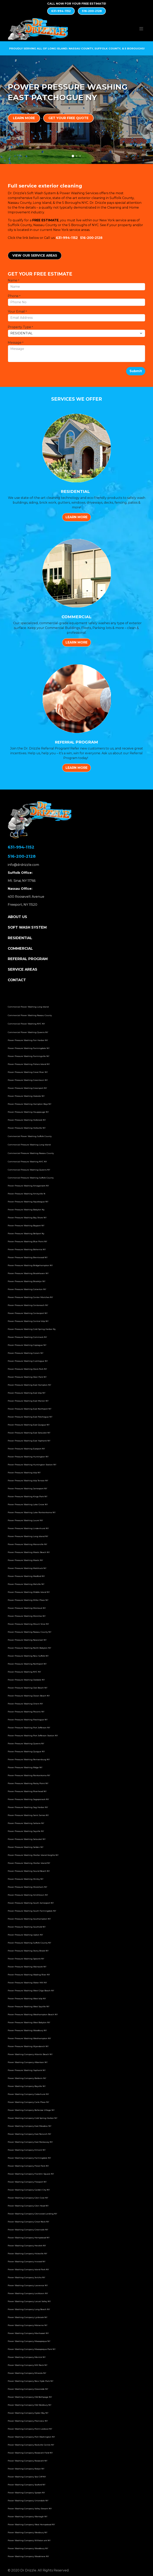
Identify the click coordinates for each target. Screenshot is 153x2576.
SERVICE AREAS (22, 969)
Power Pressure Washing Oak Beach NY (27, 1687)
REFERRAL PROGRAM (28, 959)
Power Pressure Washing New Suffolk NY (28, 1656)
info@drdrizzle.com (23, 865)
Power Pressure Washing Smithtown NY (28, 1895)
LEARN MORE (24, 118)
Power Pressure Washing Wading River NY (29, 1974)
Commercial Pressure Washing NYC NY (27, 1161)
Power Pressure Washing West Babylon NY (29, 2022)
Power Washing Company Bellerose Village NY (31, 2110)
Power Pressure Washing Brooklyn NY (26, 1281)
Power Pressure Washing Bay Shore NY (27, 1217)
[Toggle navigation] (141, 29)
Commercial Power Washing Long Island (28, 1006)
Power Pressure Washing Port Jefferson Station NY (33, 1735)
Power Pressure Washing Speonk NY (26, 1958)
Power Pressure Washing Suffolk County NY (29, 1942)
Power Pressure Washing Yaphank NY (27, 2070)
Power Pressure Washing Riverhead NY (27, 1791)
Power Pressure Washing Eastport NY (26, 1448)
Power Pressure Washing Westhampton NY (29, 2038)
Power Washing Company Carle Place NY (28, 2102)
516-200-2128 (92, 11)
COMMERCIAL (20, 948)
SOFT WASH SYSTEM (27, 927)
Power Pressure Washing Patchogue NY (28, 1719)
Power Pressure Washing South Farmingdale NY (32, 1911)
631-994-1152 (61, 11)
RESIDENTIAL (20, 938)
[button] (135, 371)
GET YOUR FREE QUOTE (68, 118)
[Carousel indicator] (73, 156)
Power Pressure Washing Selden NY (25, 1847)
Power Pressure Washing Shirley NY (25, 1879)
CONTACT (17, 980)
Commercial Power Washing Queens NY (28, 1032)
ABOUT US (17, 917)
